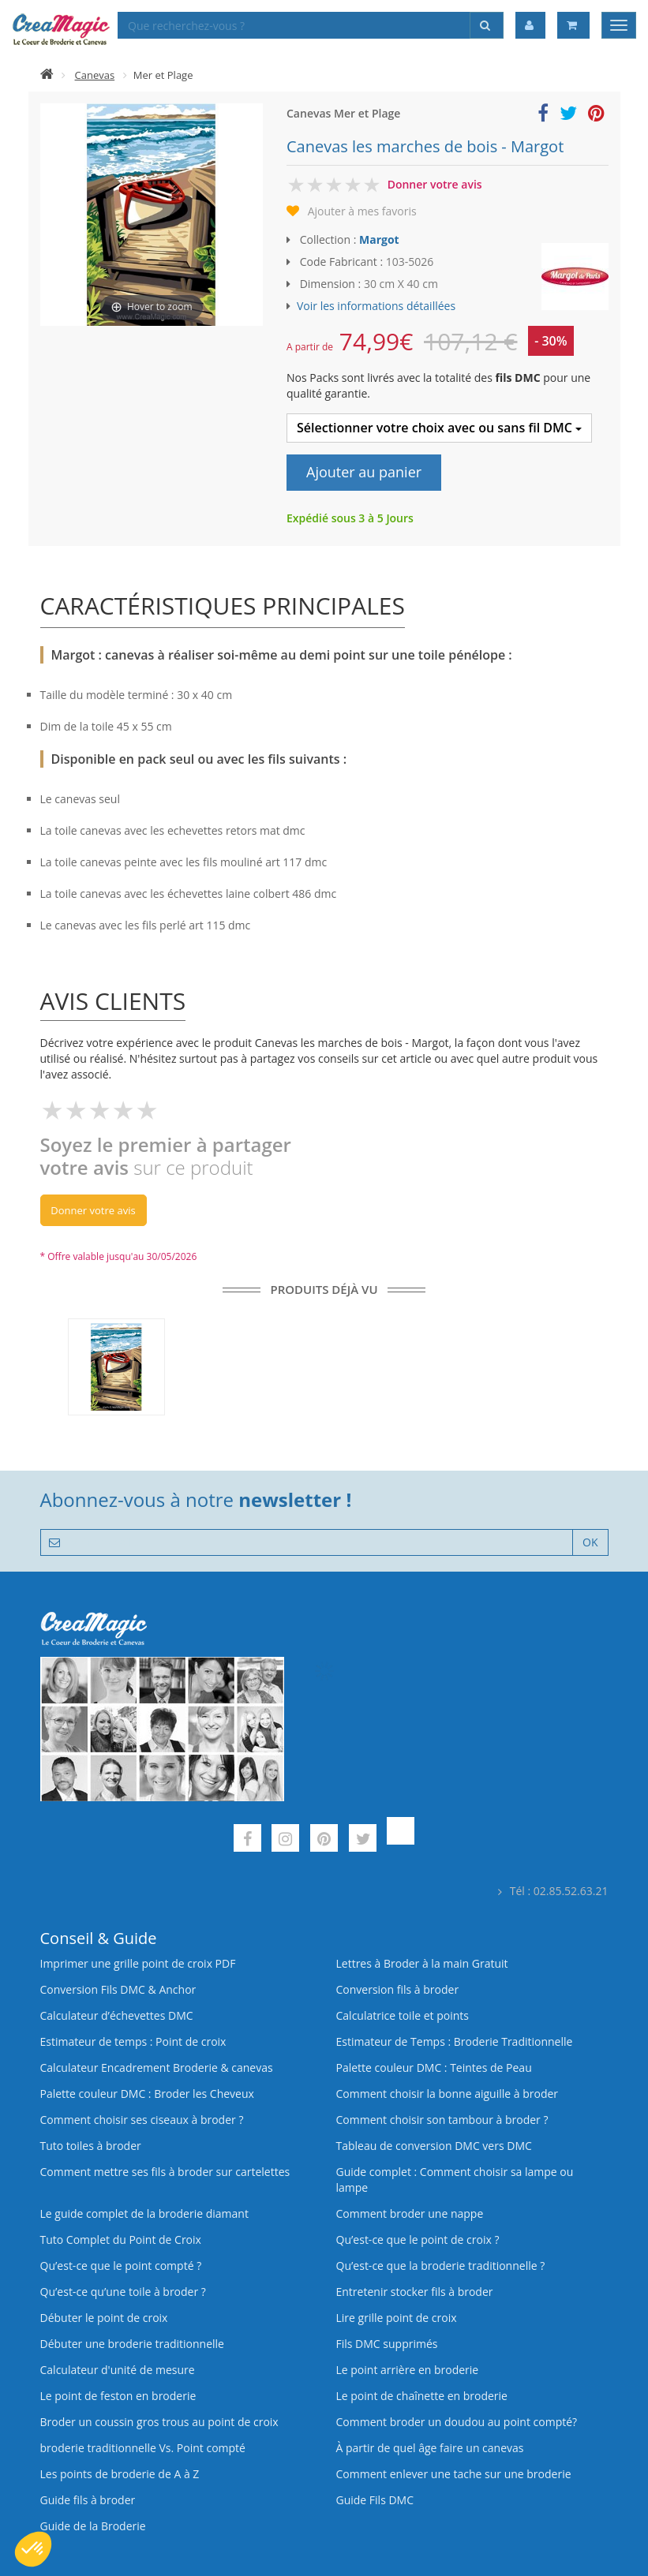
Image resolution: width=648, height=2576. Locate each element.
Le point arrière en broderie (407, 2369)
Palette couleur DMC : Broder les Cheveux (147, 2093)
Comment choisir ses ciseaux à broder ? (142, 2119)
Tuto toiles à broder (90, 2145)
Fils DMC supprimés (387, 2343)
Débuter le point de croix (104, 2317)
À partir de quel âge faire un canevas (430, 2447)
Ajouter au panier (363, 471)
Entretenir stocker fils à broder (414, 2291)
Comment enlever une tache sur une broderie (453, 2473)
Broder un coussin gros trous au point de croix (159, 2421)
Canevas (95, 75)
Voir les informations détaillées (376, 305)
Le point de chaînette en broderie (422, 2395)
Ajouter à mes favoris (362, 211)
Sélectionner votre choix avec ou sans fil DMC (439, 427)
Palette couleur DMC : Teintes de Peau (434, 2067)
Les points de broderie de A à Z (120, 2473)
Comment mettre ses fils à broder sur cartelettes (165, 2171)
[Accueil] (47, 75)
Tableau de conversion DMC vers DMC (434, 2145)
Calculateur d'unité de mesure (117, 2369)
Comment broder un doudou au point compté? (457, 2421)
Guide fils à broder (88, 2499)
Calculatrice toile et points (402, 2015)
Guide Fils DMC (375, 2499)
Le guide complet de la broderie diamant (144, 2213)
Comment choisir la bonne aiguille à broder (447, 2093)
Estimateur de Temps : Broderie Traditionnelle (454, 2041)
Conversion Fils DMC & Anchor (118, 1989)
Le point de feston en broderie (118, 2395)
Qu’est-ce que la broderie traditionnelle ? (440, 2265)
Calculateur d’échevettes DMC (116, 2015)
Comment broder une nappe (410, 2213)
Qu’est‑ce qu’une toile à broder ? (123, 2291)
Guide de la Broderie (93, 2525)
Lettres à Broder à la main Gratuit (422, 1963)
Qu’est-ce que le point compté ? (121, 2265)
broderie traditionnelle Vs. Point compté (142, 2447)
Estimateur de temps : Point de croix (133, 2041)
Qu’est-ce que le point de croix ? (418, 2239)
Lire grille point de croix (396, 2317)
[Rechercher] (487, 25)
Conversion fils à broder (397, 1989)
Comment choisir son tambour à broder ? (442, 2119)
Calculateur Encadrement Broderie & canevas (156, 2067)
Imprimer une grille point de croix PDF (138, 1963)
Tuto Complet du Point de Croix (120, 2239)
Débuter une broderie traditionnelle (132, 2343)
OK (589, 1542)
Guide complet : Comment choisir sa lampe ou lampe (455, 2179)
